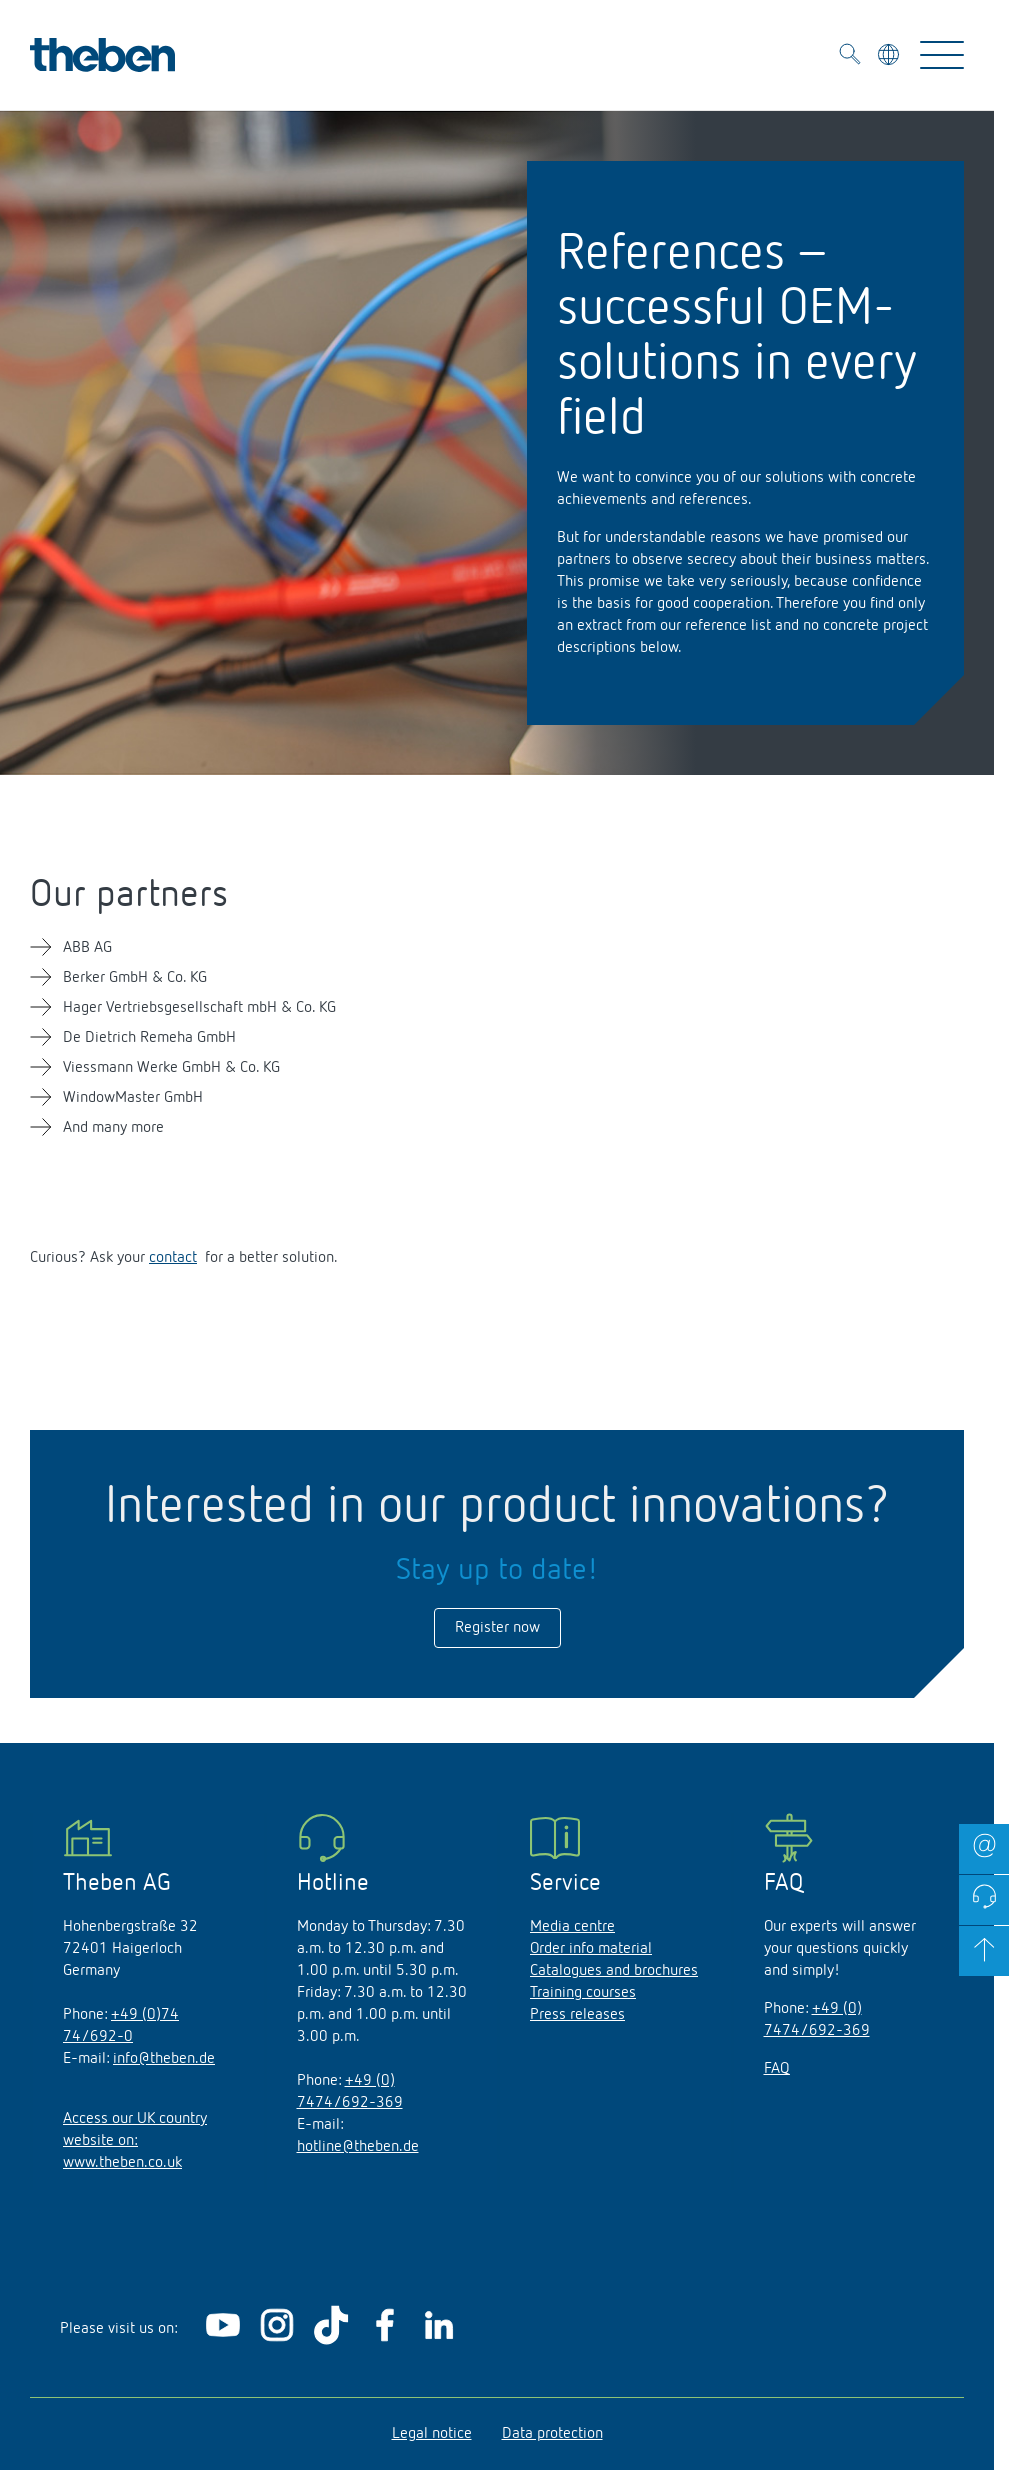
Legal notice (432, 2434)
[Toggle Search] (850, 57)
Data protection (552, 2434)
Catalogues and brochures (614, 1971)
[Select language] (890, 58)
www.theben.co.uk (122, 2163)
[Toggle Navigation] (942, 55)
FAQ (777, 2069)
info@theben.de (164, 2059)
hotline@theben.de (358, 2147)
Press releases (577, 2015)
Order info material (591, 1949)
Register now (497, 1628)
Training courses (583, 1993)
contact (173, 1258)
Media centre (572, 1927)
